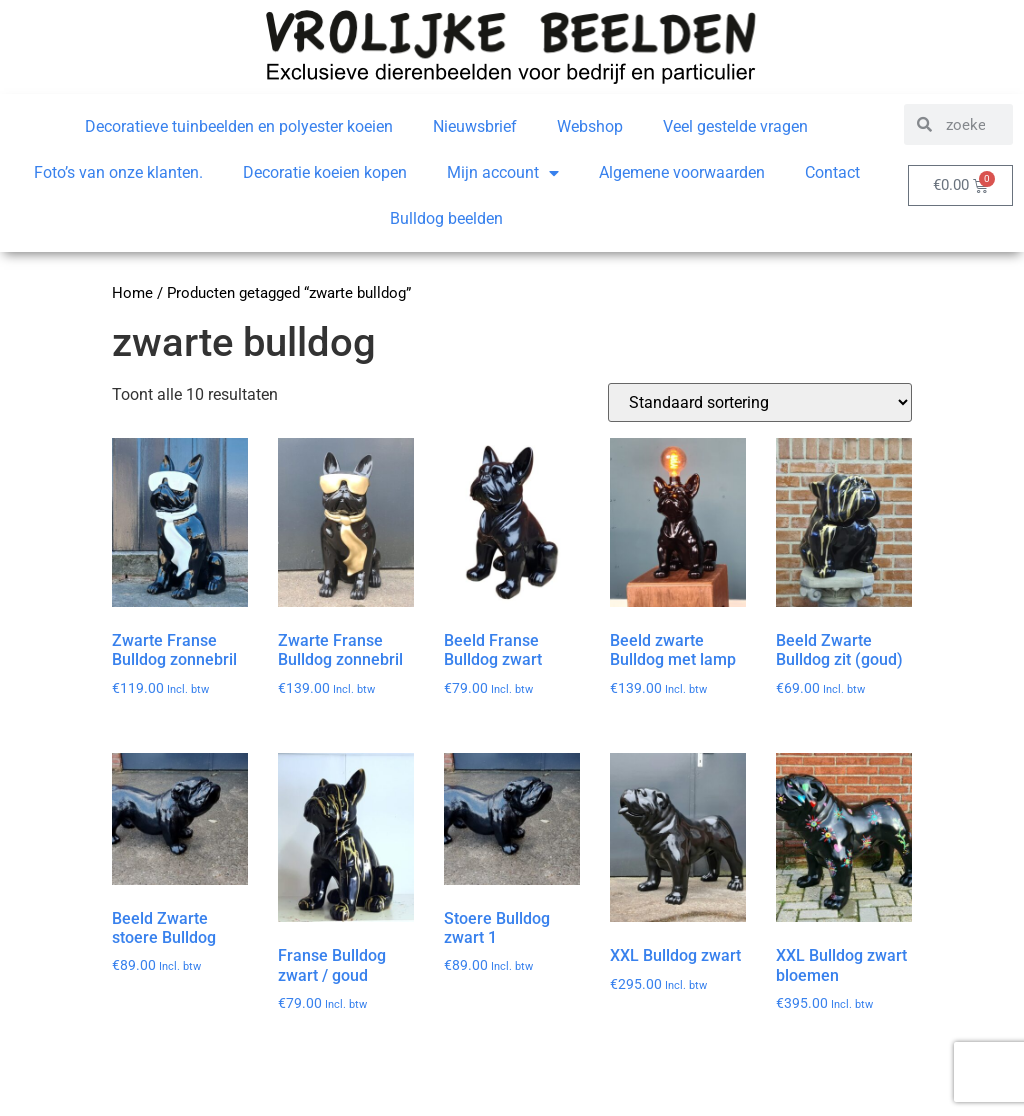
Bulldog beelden (446, 218)
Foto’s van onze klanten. (118, 172)
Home (132, 293)
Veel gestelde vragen (735, 126)
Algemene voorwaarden (682, 172)
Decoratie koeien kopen (325, 172)
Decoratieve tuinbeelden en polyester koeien (239, 126)
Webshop (590, 126)
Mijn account (503, 173)
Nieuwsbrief (475, 126)
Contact (832, 172)
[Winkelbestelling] (760, 402)
